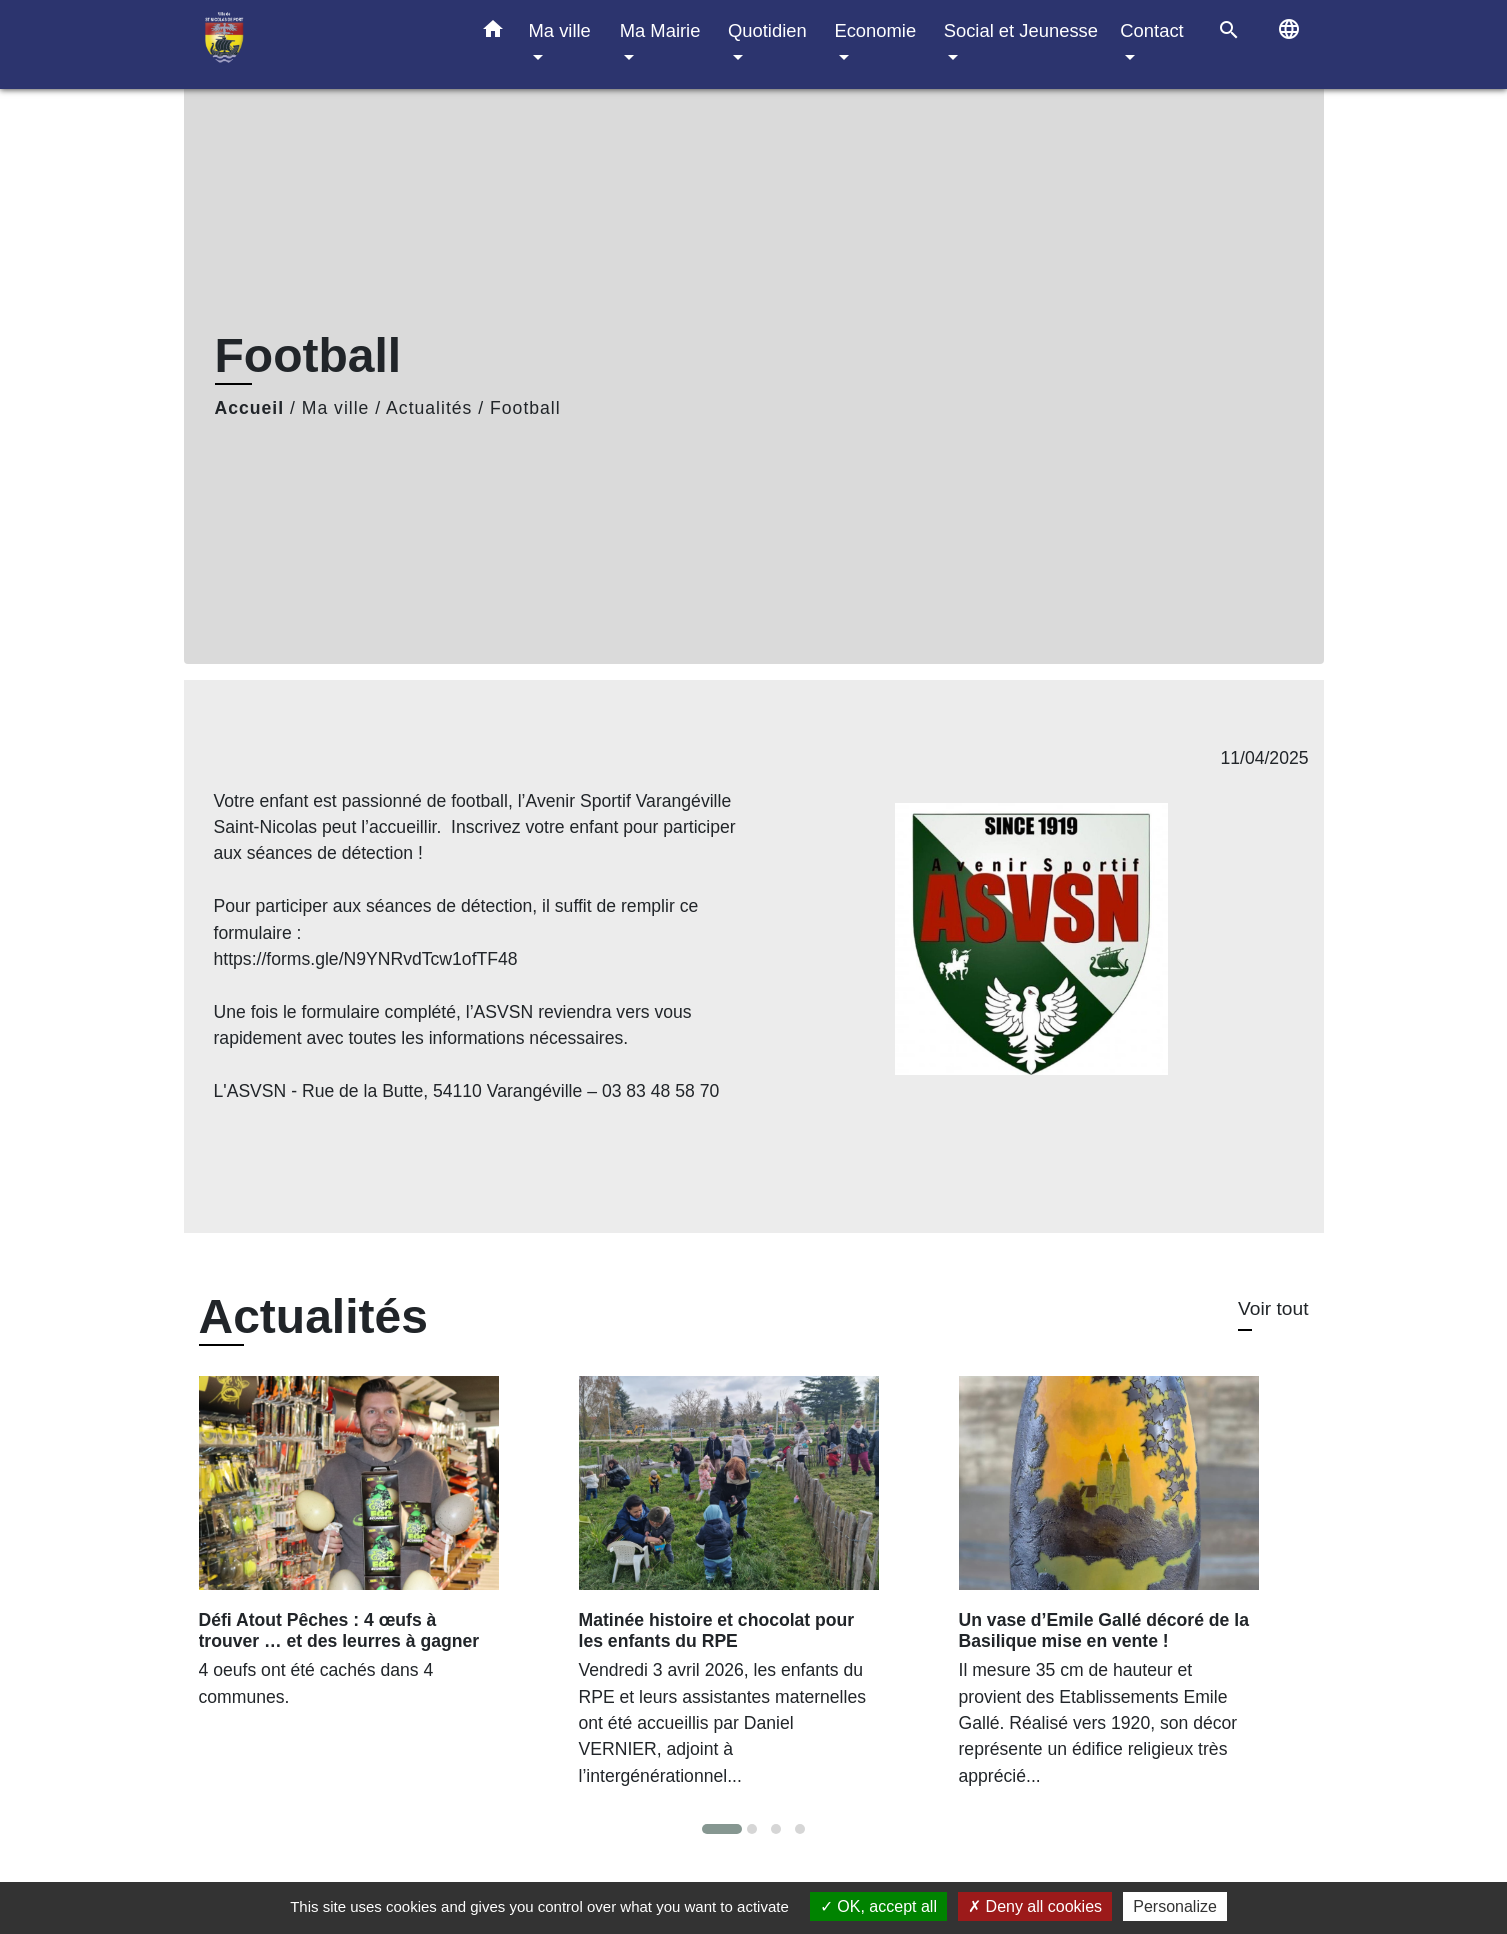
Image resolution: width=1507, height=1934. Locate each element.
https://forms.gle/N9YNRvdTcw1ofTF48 (366, 959)
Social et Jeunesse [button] (1021, 30)
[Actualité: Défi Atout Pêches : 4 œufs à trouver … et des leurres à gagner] (374, 1553)
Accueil (250, 408)
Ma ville (336, 408)
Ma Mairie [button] (660, 30)
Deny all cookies (1035, 1906)
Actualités (429, 408)
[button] (493, 33)
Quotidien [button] (767, 30)
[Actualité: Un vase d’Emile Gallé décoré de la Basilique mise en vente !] (1134, 1592)
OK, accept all (878, 1906)
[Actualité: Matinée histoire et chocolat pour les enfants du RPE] (754, 1592)
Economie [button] (875, 30)
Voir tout (1273, 1308)
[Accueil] (324, 44)
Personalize (1175, 1906)
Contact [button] (1151, 30)
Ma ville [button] (560, 30)
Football (525, 408)
